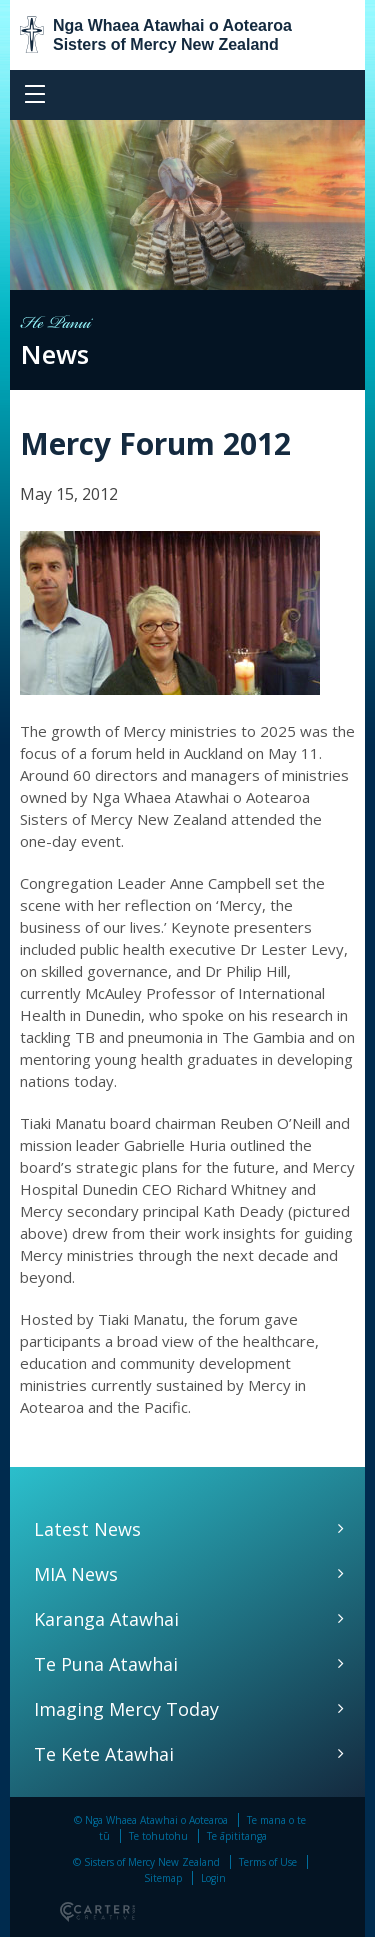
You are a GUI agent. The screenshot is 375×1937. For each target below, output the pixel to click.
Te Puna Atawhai (106, 1664)
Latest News (87, 1529)
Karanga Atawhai (106, 1619)
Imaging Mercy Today (126, 1709)
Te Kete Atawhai (104, 1754)
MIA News (76, 1574)
